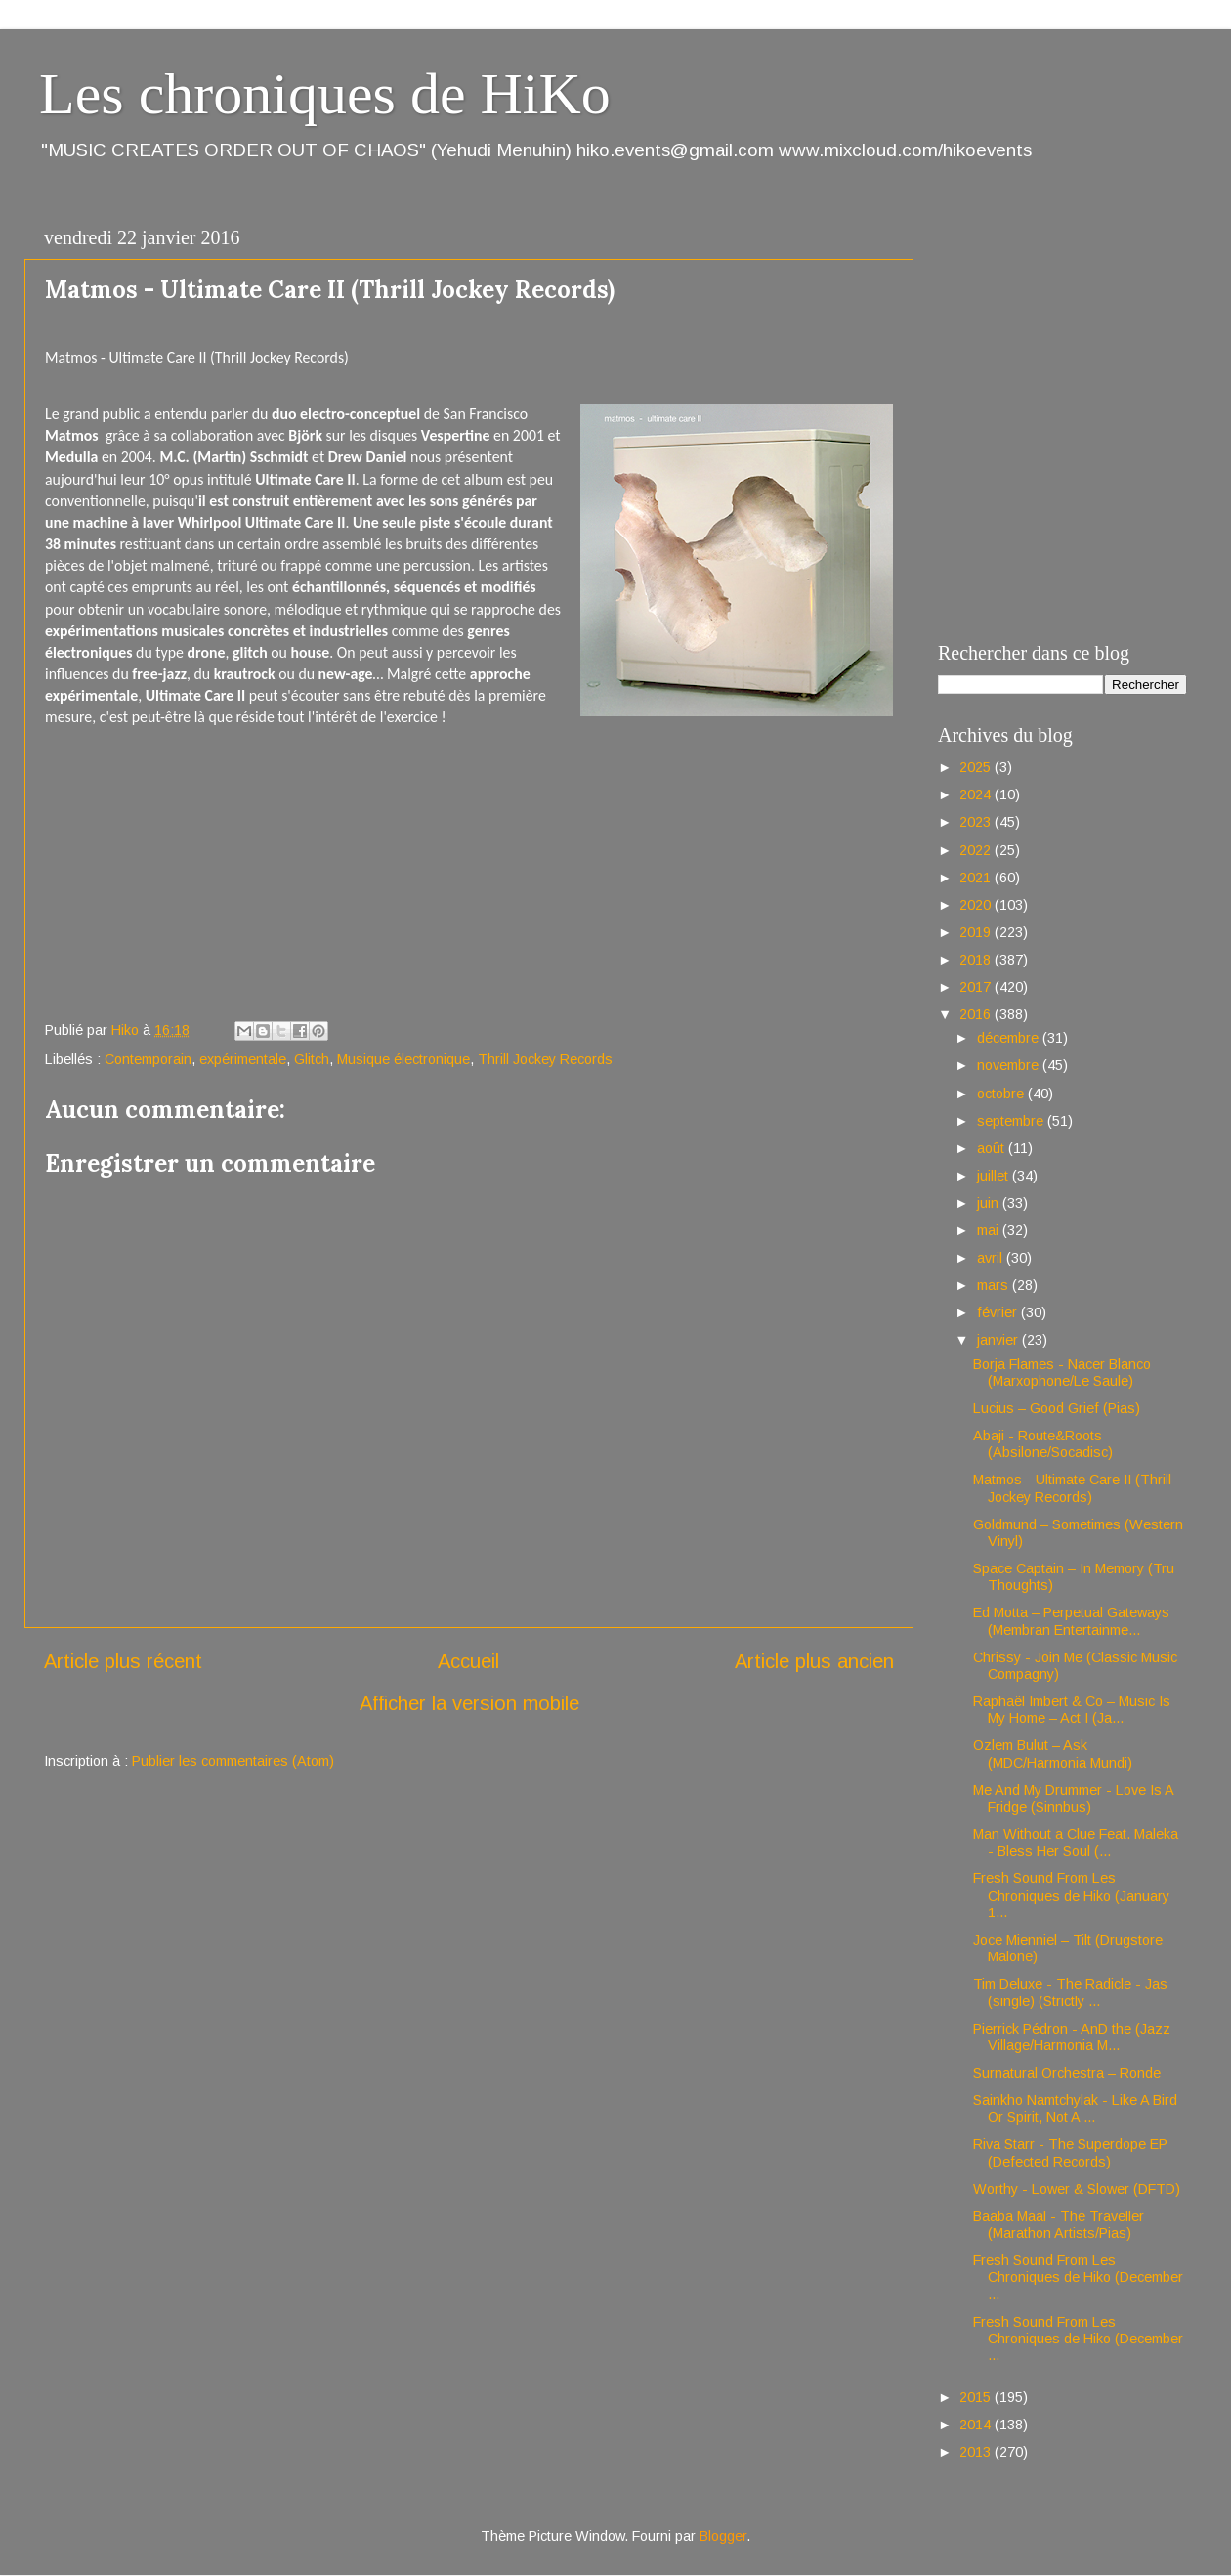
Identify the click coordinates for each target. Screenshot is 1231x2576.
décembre (1009, 1038)
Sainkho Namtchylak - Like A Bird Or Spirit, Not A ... (1075, 2108)
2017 (977, 987)
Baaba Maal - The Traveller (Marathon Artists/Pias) (1058, 2225)
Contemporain (148, 1059)
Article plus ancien (814, 1661)
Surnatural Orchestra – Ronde (1067, 2073)
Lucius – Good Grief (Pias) (1056, 1408)
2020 (977, 905)
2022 (977, 850)
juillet (994, 1175)
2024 (977, 794)
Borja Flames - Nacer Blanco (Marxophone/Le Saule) (1062, 1372)
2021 (977, 877)
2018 (977, 959)
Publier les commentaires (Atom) (233, 1761)
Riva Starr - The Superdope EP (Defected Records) (1070, 2152)
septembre (1012, 1121)
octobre (1002, 1093)
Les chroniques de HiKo (325, 94)
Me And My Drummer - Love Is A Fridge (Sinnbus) (1073, 1798)
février (999, 1312)
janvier (999, 1340)
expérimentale (242, 1059)
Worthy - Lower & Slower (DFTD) (1076, 2189)
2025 (977, 767)
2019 (977, 932)
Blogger (723, 2536)
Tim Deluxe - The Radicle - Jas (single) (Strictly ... (1070, 1992)
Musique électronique (403, 1059)
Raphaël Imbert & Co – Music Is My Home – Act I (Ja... (1071, 1710)
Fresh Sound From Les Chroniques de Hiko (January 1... (1071, 1895)
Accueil (468, 1661)
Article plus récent (123, 1661)
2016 (977, 1014)
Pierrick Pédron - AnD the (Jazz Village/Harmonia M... (1071, 2037)
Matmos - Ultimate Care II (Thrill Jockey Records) (1072, 1488)
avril (991, 1258)
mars (994, 1285)
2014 (977, 2424)
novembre (1009, 1065)
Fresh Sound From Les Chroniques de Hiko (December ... (1078, 2277)
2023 (977, 822)
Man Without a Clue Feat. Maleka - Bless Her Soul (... (1075, 1842)
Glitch (311, 1059)
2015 (977, 2397)
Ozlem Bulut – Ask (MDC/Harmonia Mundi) (1052, 1754)
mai (989, 1230)
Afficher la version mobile (469, 1703)
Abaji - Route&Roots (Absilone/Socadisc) (1043, 1444)
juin (989, 1203)
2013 (977, 2452)
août (992, 1148)
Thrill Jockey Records (545, 1059)
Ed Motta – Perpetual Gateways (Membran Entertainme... (1071, 1621)
